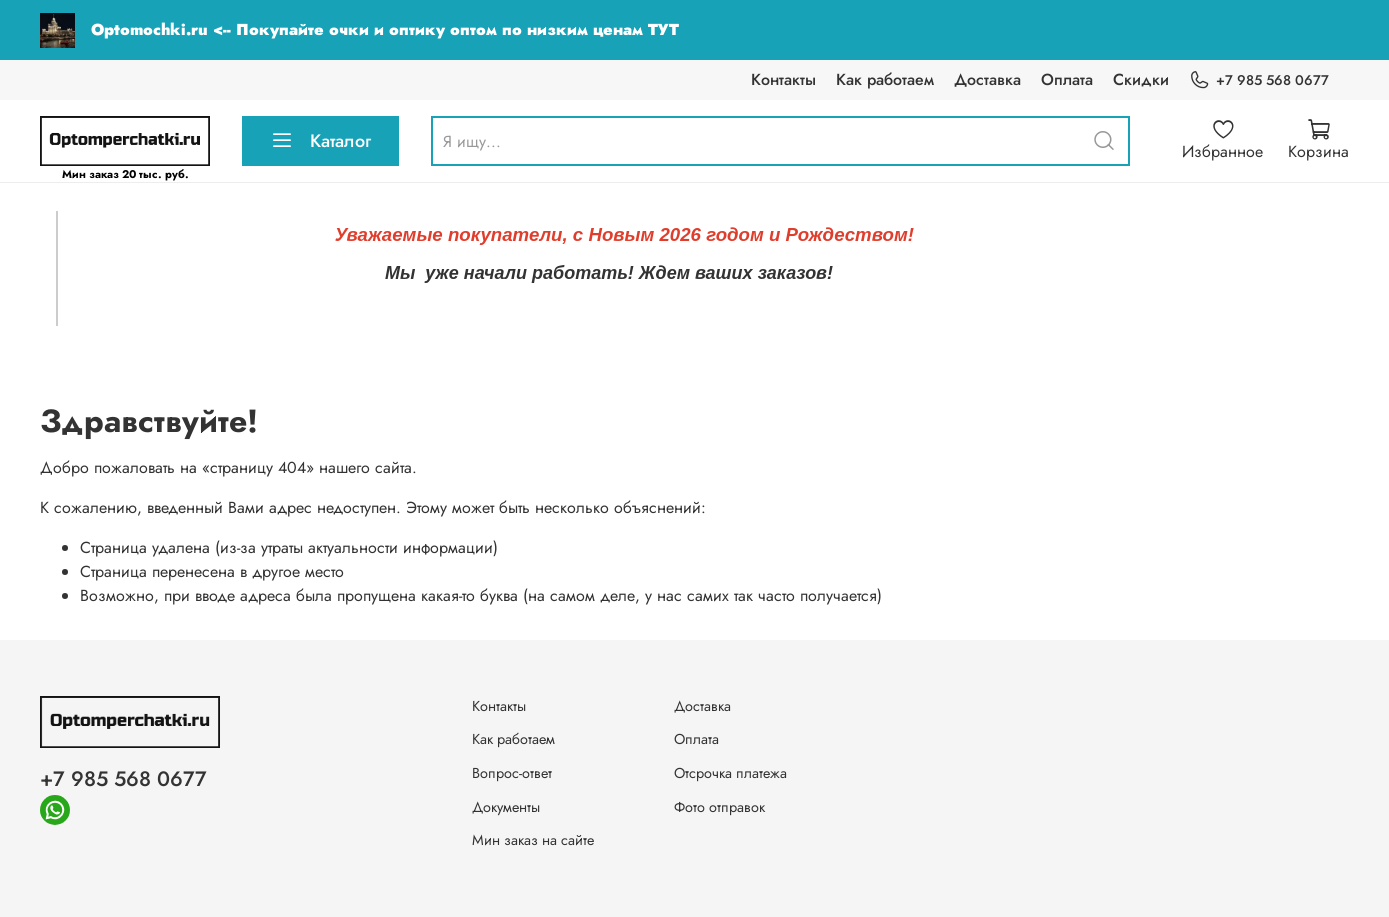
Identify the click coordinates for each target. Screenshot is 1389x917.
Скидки (1141, 79)
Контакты (783, 79)
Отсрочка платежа (730, 773)
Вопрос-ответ (512, 773)
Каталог (320, 141)
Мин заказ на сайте (533, 840)
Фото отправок (719, 807)
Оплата (1067, 79)
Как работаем (885, 79)
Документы (506, 807)
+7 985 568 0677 (1259, 80)
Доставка (987, 79)
